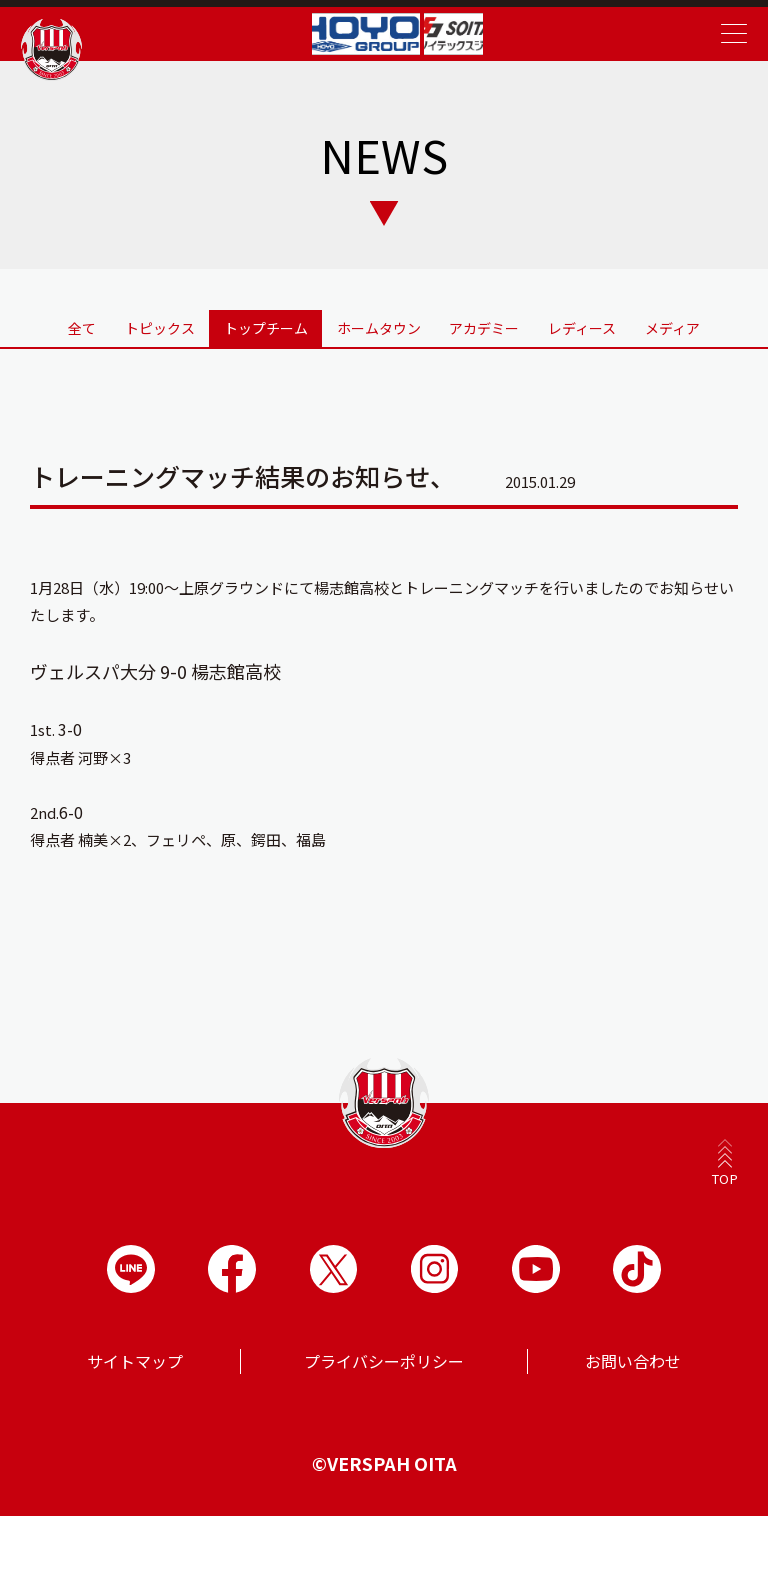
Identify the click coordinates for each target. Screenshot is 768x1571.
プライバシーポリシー (384, 1416)
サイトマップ (135, 1416)
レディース (604, 344)
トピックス (140, 344)
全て (44, 333)
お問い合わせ (633, 1416)
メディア (715, 333)
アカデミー (492, 344)
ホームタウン (379, 333)
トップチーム (259, 333)
